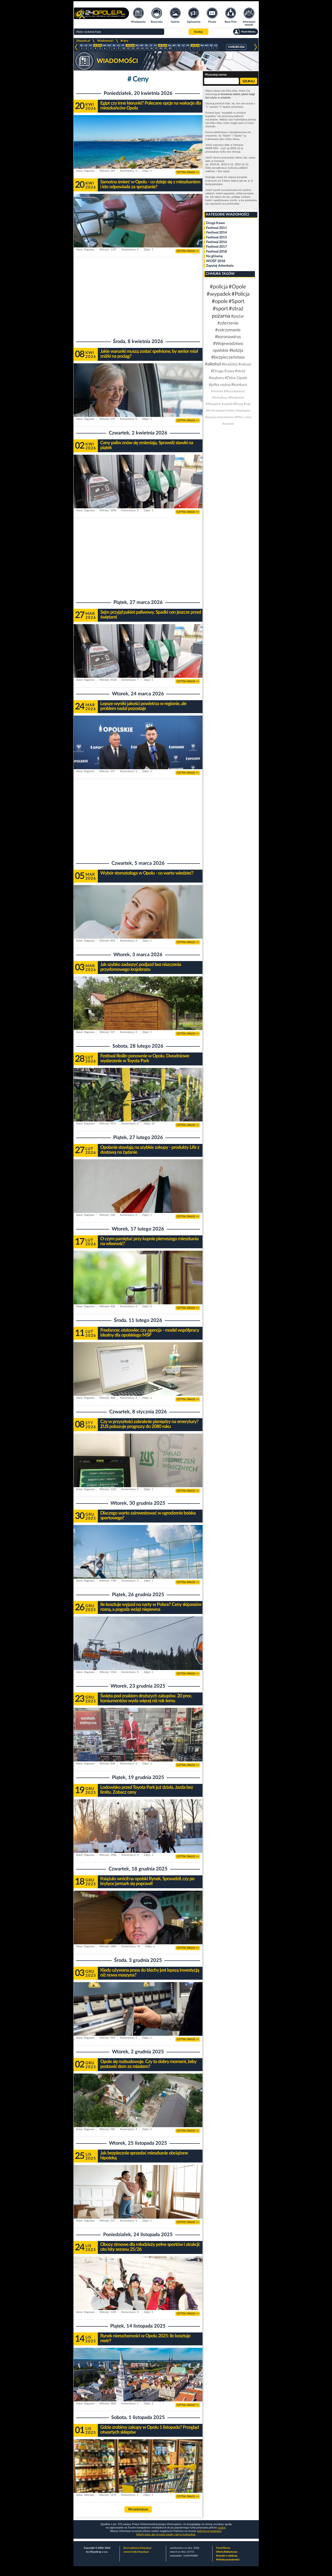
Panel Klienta (223, 2548)
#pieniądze (243, 410)
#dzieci (230, 410)
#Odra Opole (236, 378)
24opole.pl (83, 40)
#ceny (124, 40)
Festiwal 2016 (216, 242)
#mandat (228, 423)
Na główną (214, 256)
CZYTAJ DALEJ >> (188, 172)
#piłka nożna (220, 385)
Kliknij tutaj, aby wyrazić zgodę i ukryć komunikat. (166, 2534)
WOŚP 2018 (215, 261)
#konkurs (239, 385)
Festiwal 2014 (216, 232)
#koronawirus (228, 337)
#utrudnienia (225, 417)
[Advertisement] (138, 296)
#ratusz (244, 364)
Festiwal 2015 (216, 237)
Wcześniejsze (138, 2509)
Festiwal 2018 (216, 251)
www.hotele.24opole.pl (136, 2552)
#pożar (237, 316)
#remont (217, 391)
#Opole (237, 286)
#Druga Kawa (222, 371)
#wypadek (219, 294)
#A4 (208, 410)
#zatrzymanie (228, 330)
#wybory (216, 378)
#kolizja (236, 350)
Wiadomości (105, 40)
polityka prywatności (209, 2531)
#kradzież (229, 364)
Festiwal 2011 (216, 228)
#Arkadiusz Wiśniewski (228, 397)
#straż (240, 371)
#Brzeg (238, 404)
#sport (220, 308)
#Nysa (228, 391)
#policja (219, 286)
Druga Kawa (215, 223)
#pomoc (239, 391)
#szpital (226, 404)
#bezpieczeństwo (228, 357)
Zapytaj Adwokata (219, 265)
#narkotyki (219, 410)
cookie (222, 2527)
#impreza (211, 417)
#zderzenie (228, 323)
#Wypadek (213, 404)
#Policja (240, 294)
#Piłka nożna (243, 417)
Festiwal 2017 (216, 246)
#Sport (236, 301)
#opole (220, 301)
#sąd (247, 404)
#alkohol (213, 364)
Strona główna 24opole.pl (137, 2548)
